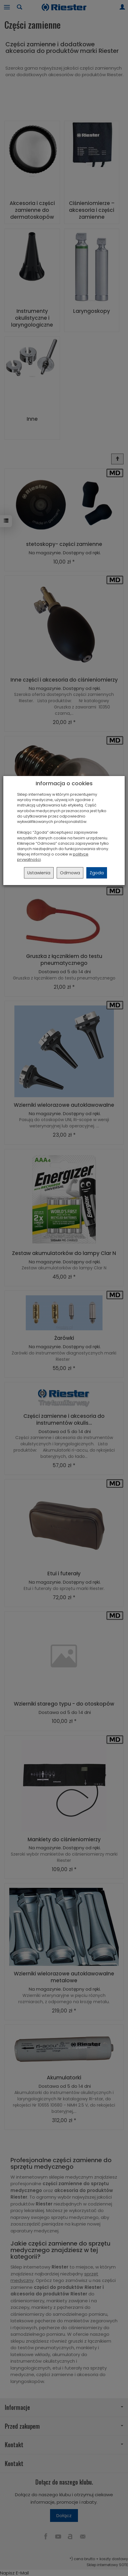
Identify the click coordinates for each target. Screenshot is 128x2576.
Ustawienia (38, 873)
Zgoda (97, 873)
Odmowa (70, 873)
